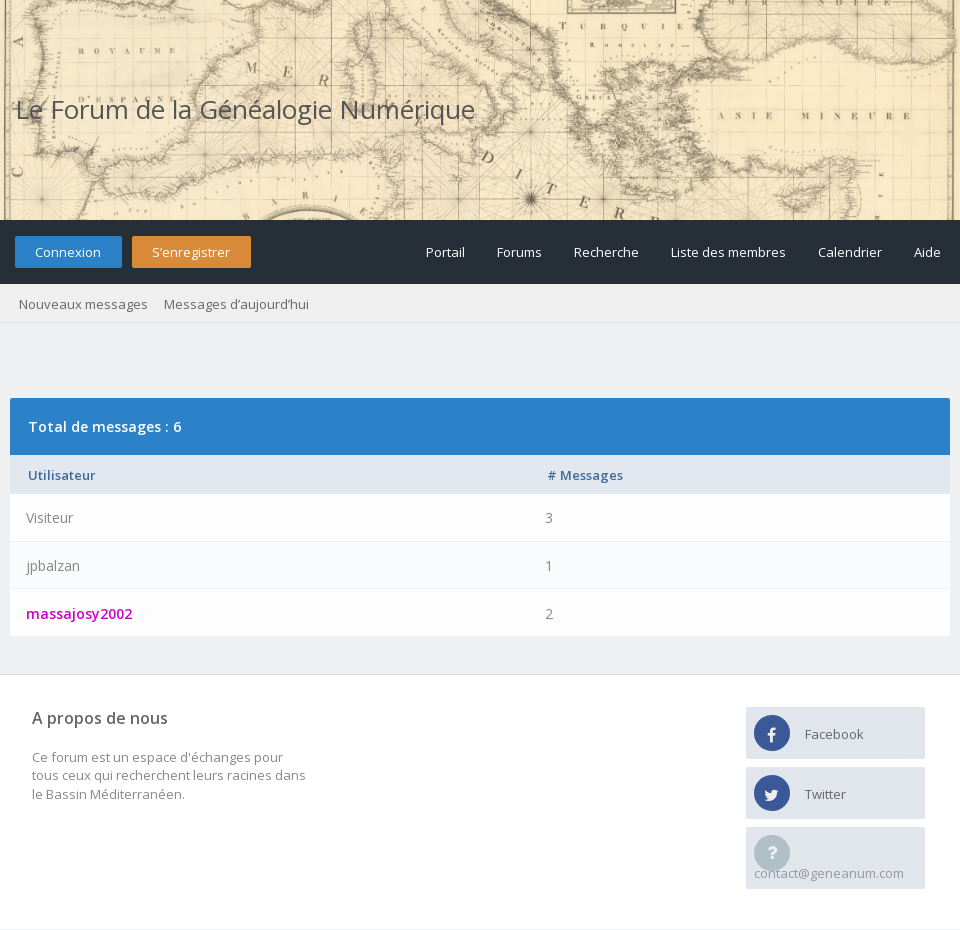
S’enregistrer (191, 252)
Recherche (606, 252)
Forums (519, 252)
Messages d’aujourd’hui (236, 304)
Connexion (68, 252)
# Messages (585, 475)
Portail (445, 252)
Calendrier (850, 252)
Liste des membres (728, 252)
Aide (927, 252)
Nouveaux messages (83, 304)
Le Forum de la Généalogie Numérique (245, 109)
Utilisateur (62, 475)
